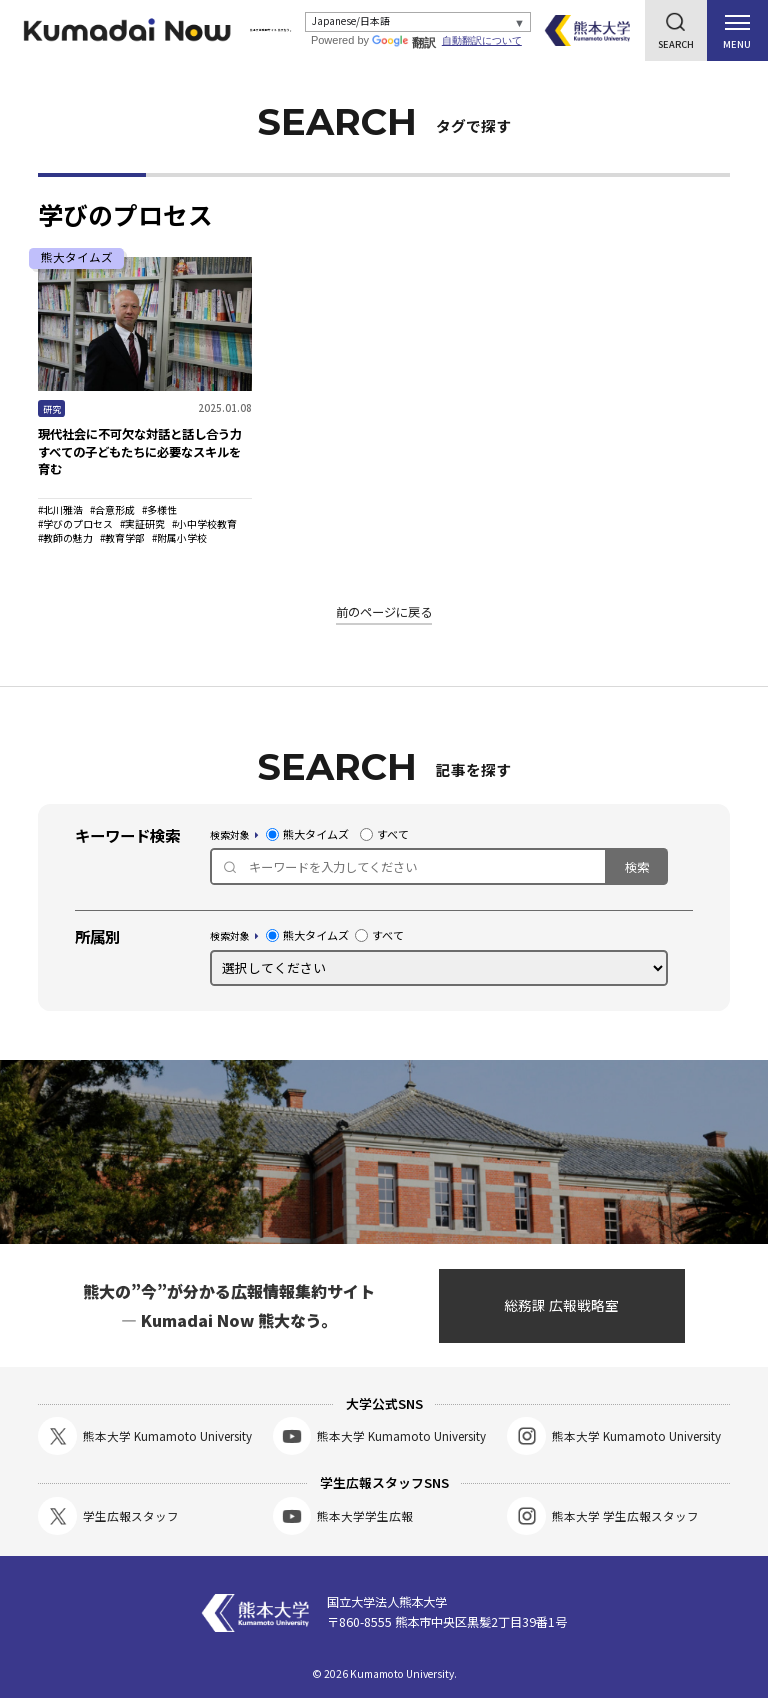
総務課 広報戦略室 (561, 1305)
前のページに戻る (384, 612)
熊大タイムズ (307, 834)
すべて (384, 834)
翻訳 (410, 43)
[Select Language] (421, 22)
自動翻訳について (487, 40)
